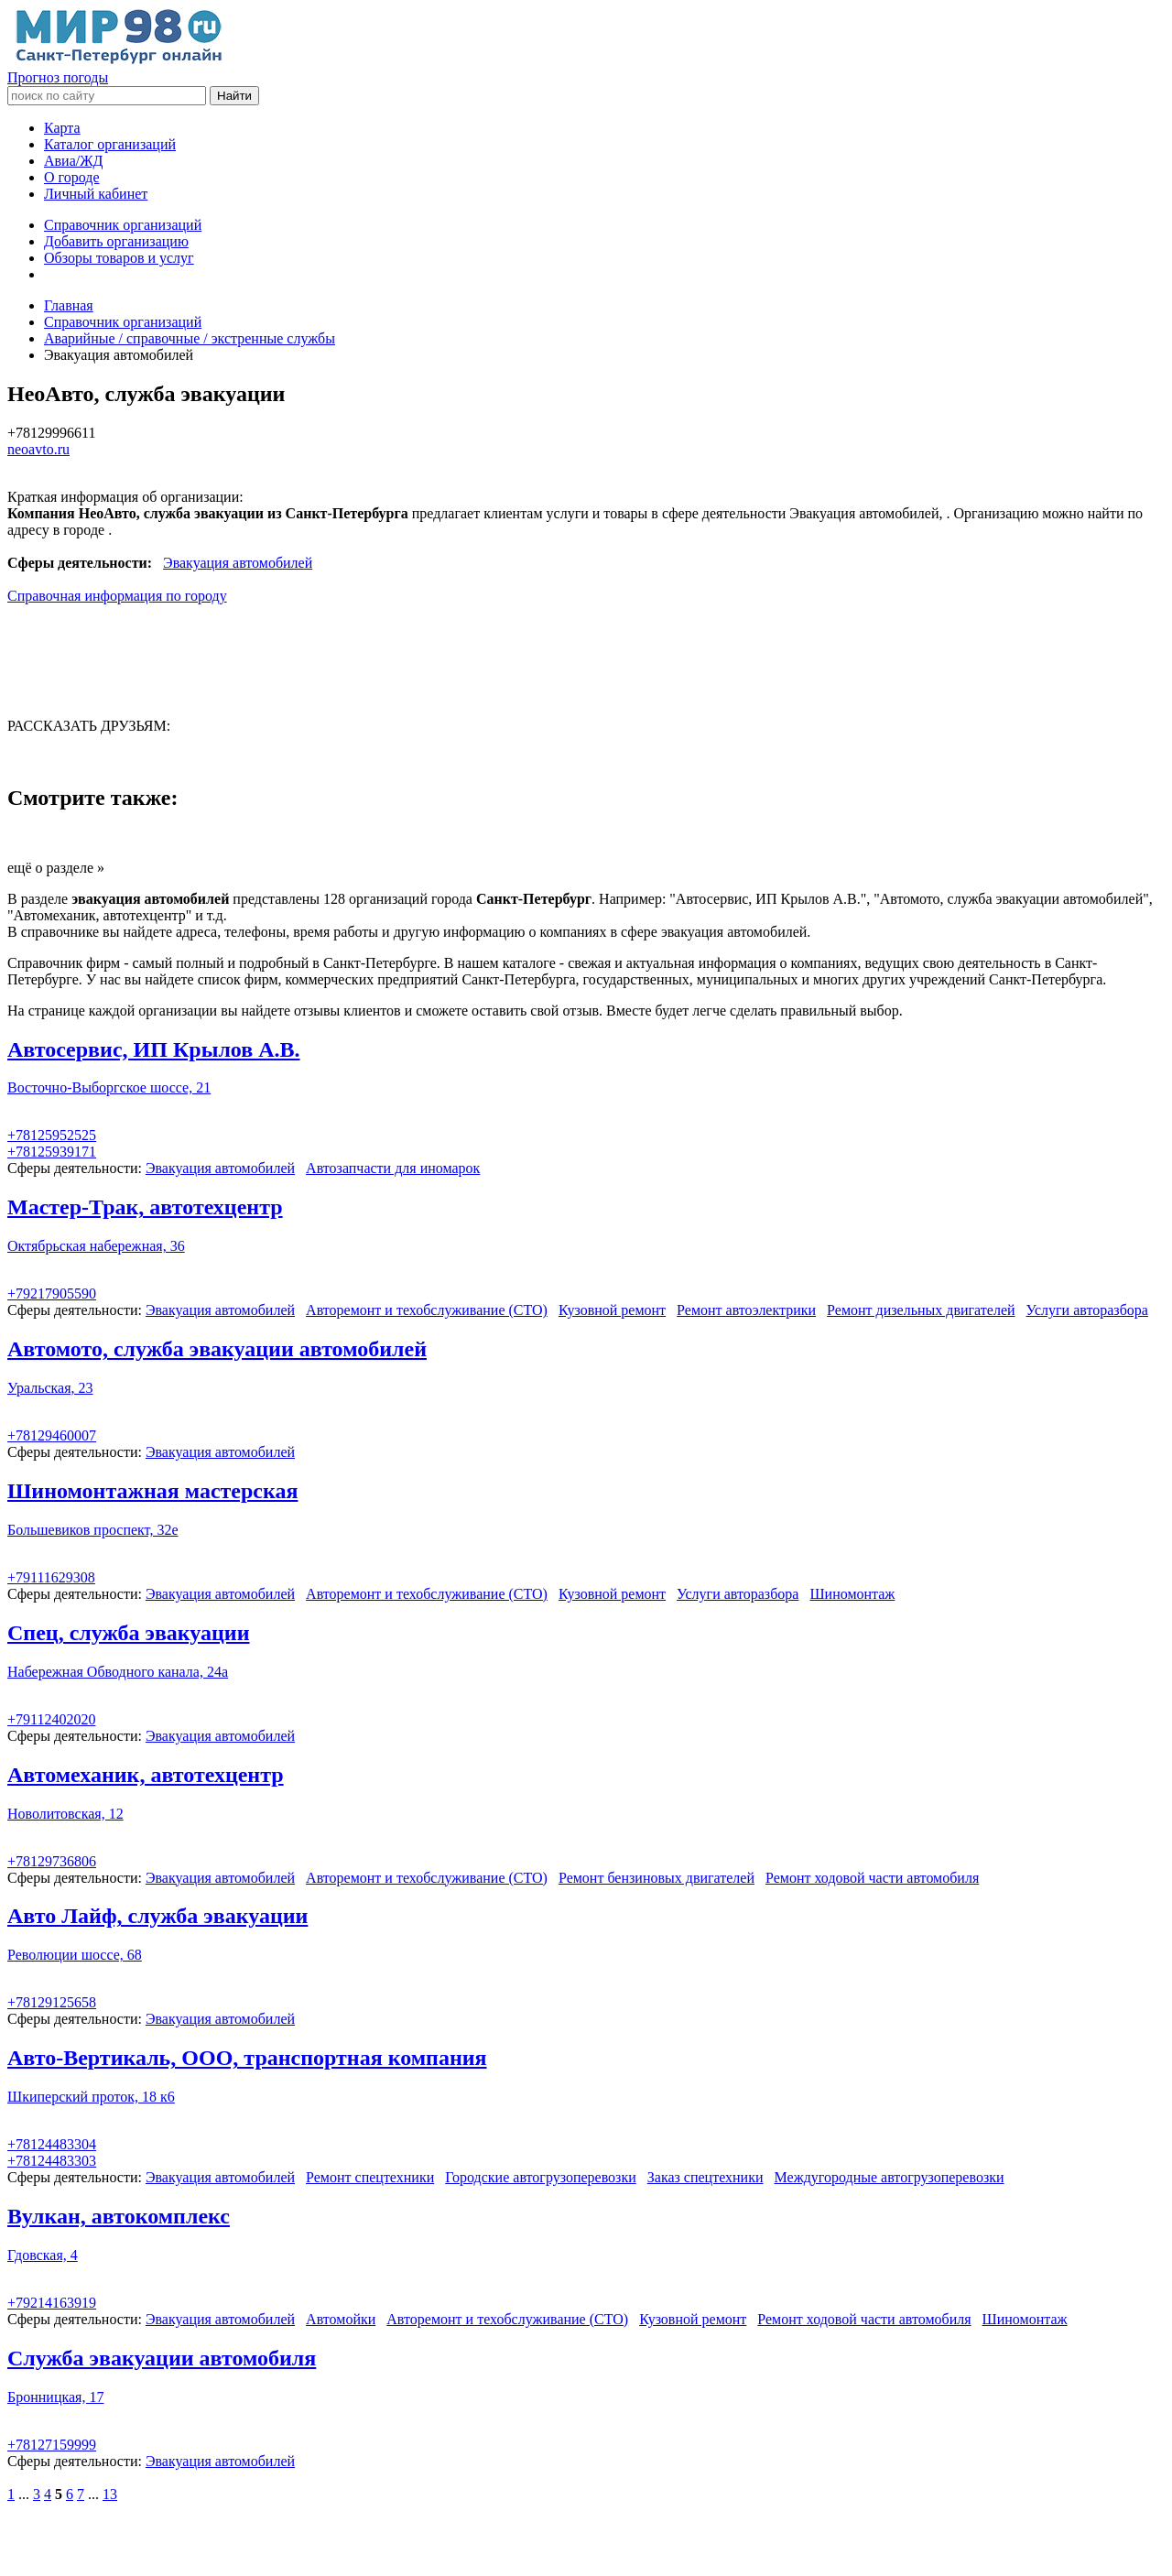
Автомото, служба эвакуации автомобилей (217, 1349)
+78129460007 (51, 1435)
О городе (72, 177)
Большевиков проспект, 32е (93, 1530)
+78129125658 (51, 2002)
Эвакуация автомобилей (237, 563)
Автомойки (340, 2319)
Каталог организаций (110, 144)
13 (110, 2494)
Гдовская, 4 (42, 2255)
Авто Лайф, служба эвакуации (157, 1916)
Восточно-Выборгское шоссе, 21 (109, 1087)
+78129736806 (51, 1861)
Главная (68, 305)
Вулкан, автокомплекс (118, 2216)
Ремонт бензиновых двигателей (656, 1878)
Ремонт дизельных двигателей (921, 1310)
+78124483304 (51, 2144)
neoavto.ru (38, 449)
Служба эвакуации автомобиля (161, 2358)
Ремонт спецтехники (370, 2177)
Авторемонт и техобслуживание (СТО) (427, 1310)
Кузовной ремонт (612, 1310)
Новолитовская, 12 (65, 1813)
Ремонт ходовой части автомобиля (872, 1878)
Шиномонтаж (852, 1594)
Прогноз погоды (57, 77)
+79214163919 (51, 2302)
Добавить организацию (116, 241)
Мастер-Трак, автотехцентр (145, 1207)
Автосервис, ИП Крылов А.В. (153, 1049)
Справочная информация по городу (117, 595)
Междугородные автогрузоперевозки (889, 2177)
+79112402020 (51, 1719)
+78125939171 (51, 1151)
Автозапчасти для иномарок (393, 1168)
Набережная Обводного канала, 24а (117, 1671)
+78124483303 (51, 2160)
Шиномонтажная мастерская (152, 1491)
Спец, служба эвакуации (128, 1633)
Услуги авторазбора (1087, 1310)
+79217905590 (51, 1293)
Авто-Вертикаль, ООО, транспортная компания (247, 2058)
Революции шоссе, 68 (74, 1954)
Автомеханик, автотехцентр (145, 1775)
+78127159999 (51, 2444)
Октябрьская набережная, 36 (96, 1246)
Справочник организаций (122, 225)
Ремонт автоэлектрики (746, 1310)
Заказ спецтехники (705, 2177)
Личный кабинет (95, 193)
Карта (62, 128)
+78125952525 (51, 1135)
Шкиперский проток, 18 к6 (91, 2096)
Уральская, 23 (50, 1388)
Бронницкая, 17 (55, 2397)
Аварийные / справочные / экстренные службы (189, 338)
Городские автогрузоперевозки (540, 2177)
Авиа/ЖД (73, 160)
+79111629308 (51, 1577)
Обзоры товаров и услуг (119, 258)
